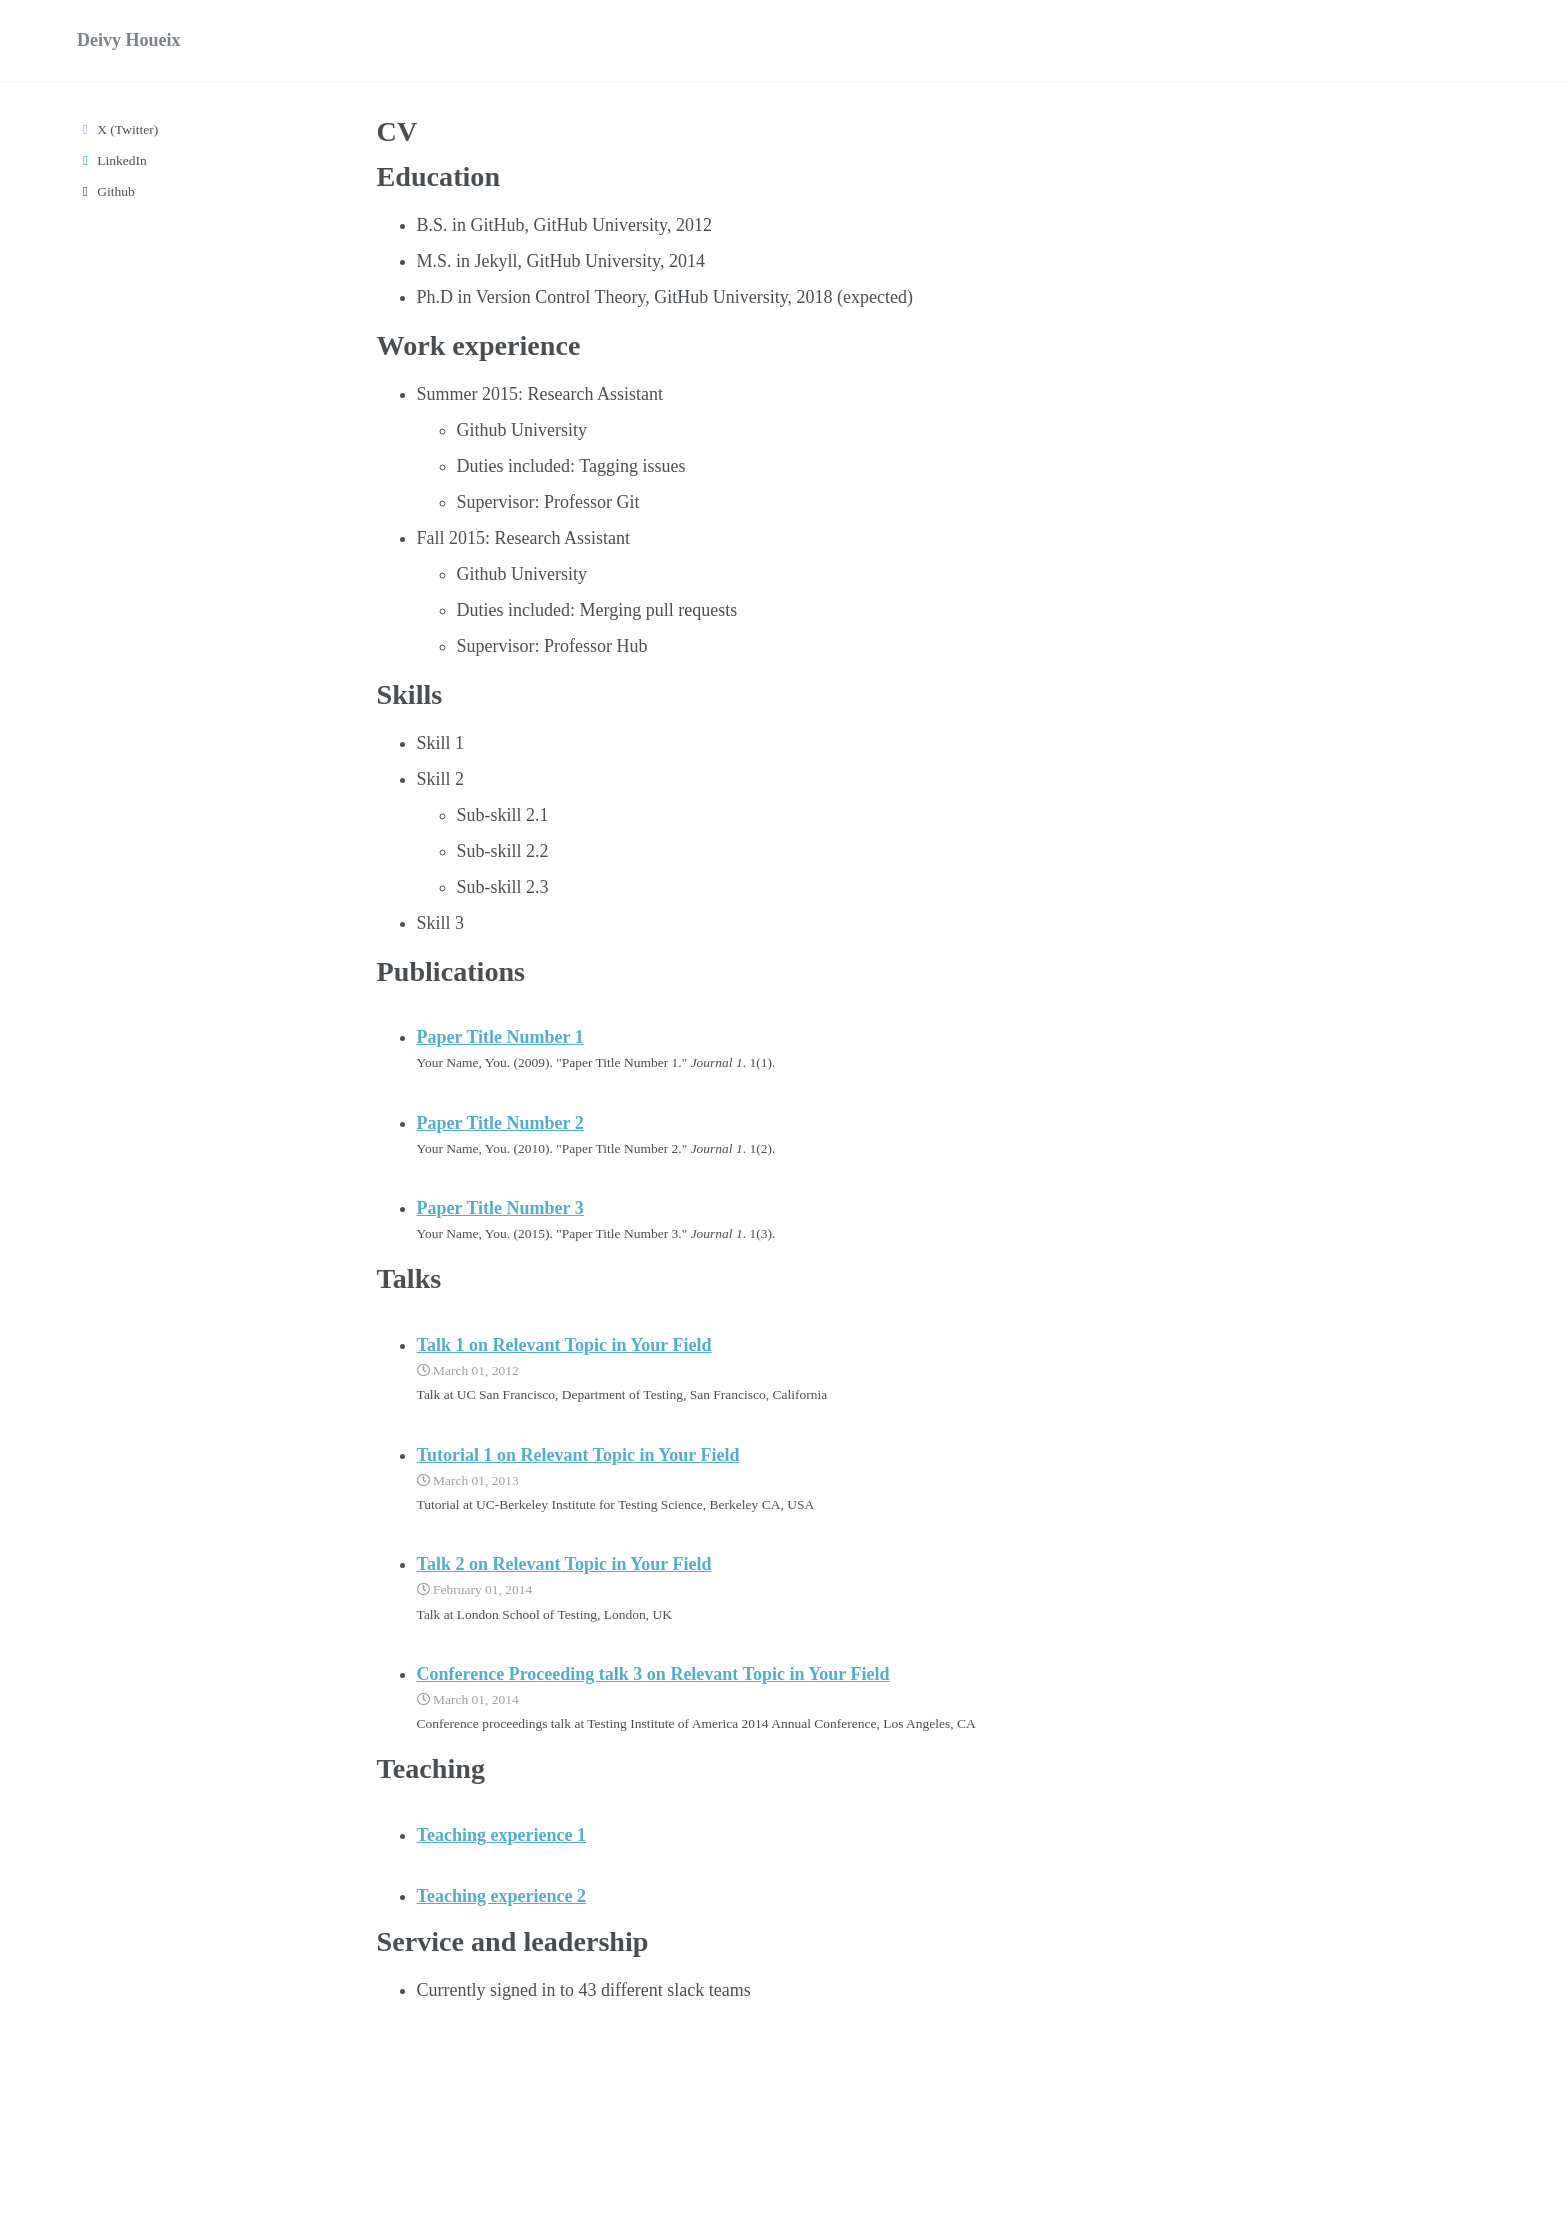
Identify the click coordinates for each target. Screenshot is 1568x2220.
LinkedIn (112, 160)
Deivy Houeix (129, 40)
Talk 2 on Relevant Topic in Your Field (564, 1564)
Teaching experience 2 (501, 1896)
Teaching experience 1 (501, 1835)
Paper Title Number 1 (500, 1037)
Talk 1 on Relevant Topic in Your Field (564, 1345)
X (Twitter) (117, 129)
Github (106, 191)
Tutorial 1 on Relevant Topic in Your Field (578, 1455)
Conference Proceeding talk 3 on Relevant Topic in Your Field (653, 1674)
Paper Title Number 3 (500, 1208)
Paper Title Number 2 (500, 1123)
